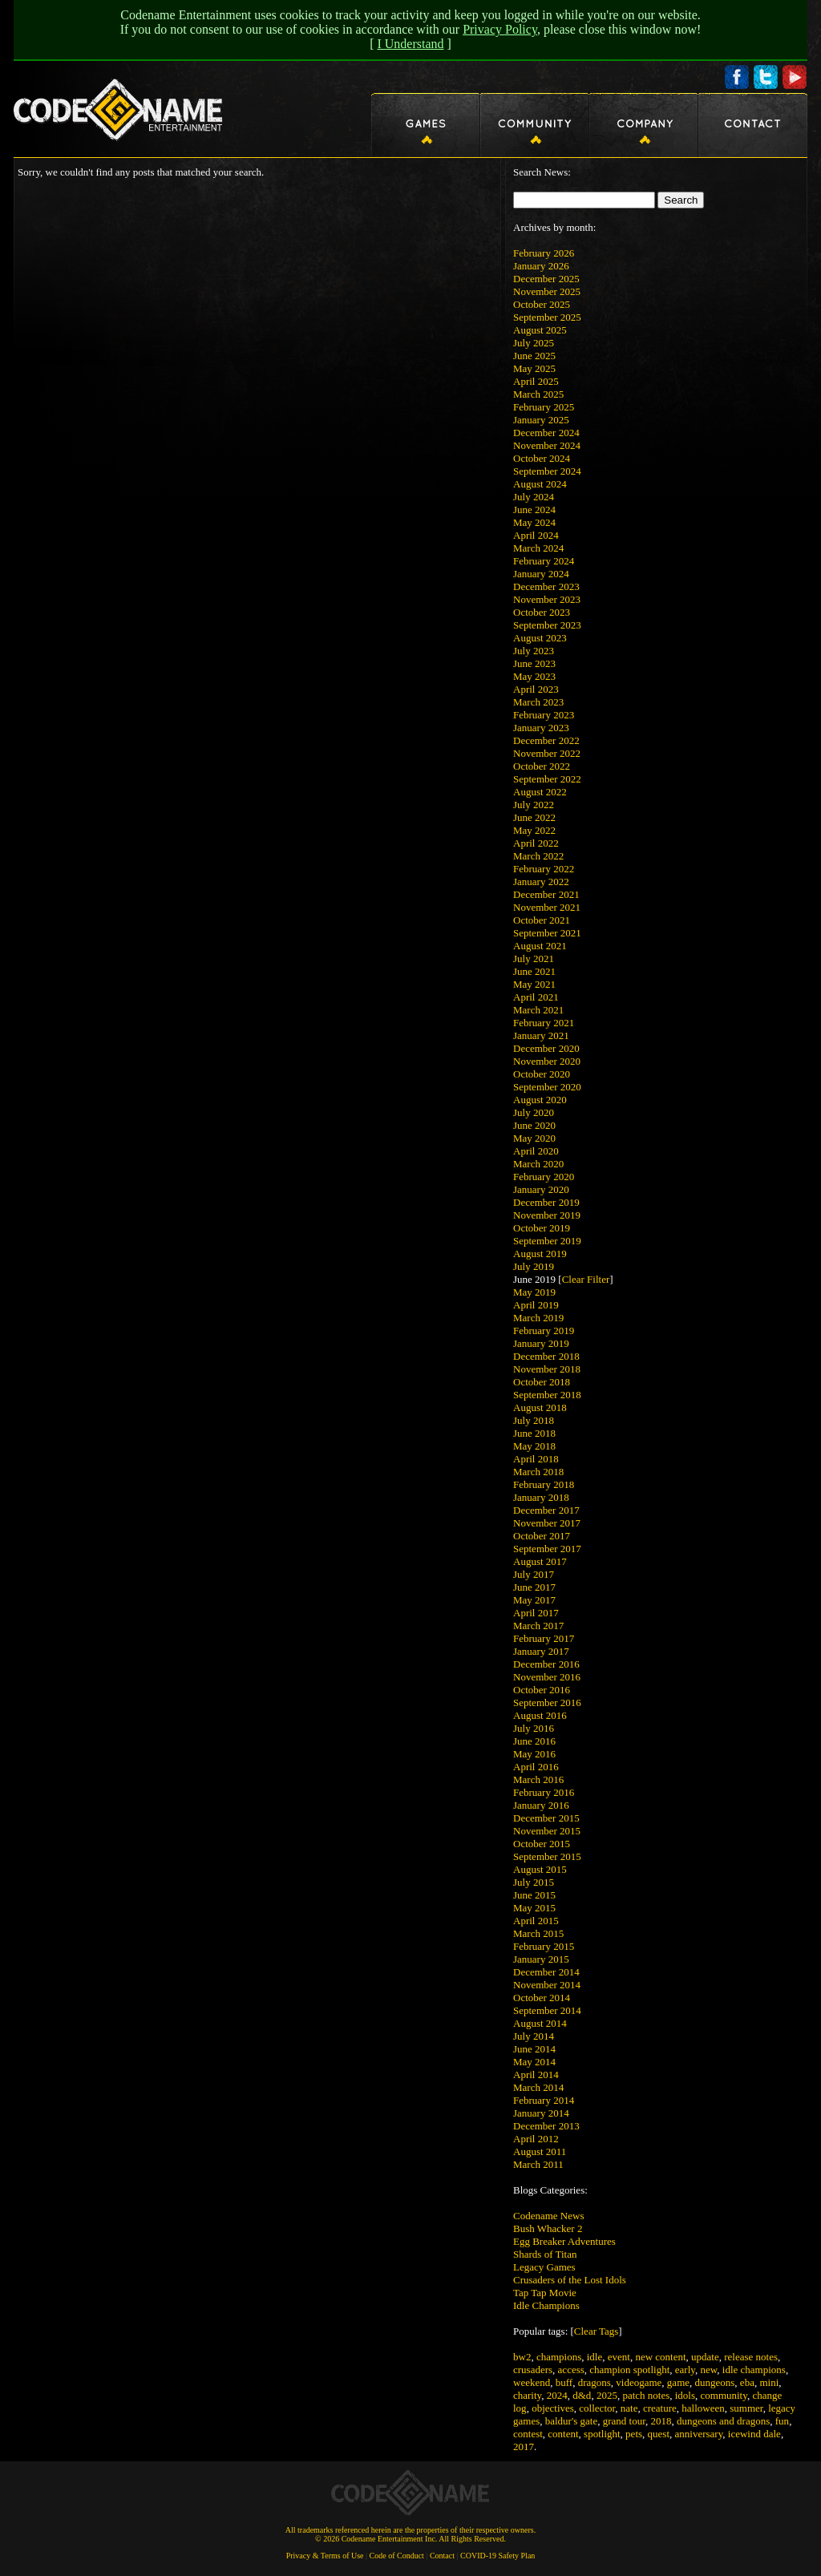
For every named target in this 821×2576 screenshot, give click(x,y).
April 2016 (536, 1767)
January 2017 (541, 1651)
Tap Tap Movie (544, 2293)
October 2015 (541, 1844)
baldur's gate (571, 2421)
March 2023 (538, 702)
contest (528, 2434)
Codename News (548, 2216)
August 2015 (540, 1869)
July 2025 (533, 343)
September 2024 (547, 471)
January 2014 (541, 2113)
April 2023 (536, 689)
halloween (702, 2408)
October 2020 (541, 1074)
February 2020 (543, 1177)
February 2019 (543, 1330)
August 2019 (540, 1254)
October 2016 (541, 1690)
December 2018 (546, 1356)
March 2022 (538, 856)
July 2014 (533, 2036)
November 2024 (546, 445)
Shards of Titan (544, 2254)
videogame (638, 2382)
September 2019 (547, 1241)
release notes (751, 2357)
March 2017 (538, 1626)
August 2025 (540, 330)
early (685, 2370)
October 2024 (541, 458)
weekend (531, 2382)
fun (782, 2421)
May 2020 (534, 1138)
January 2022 (541, 882)
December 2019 (546, 1202)
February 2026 (543, 253)
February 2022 (543, 869)
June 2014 (534, 2049)
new (708, 2370)
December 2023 (546, 586)
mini (769, 2382)
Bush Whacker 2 (547, 2228)
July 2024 (533, 497)
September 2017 (547, 1549)
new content (660, 2357)
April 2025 (536, 381)
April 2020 (536, 1151)
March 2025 (538, 394)
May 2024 (534, 522)
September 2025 (547, 317)
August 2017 (540, 1561)
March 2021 (538, 1010)
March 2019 (538, 1318)
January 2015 (541, 1959)
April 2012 (536, 2139)
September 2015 (547, 1856)
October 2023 (541, 612)
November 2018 (546, 1369)
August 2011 (539, 2151)
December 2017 (546, 1510)
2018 (661, 2421)
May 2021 (534, 984)
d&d (581, 2395)
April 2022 (536, 843)
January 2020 (541, 1189)
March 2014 (538, 2087)
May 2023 (534, 676)
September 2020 (547, 1087)
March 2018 (538, 1472)
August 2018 (540, 1407)
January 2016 (541, 1805)
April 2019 (536, 1305)
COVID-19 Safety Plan (497, 2555)
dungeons (715, 2382)
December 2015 (546, 1818)
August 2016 (540, 1715)
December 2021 (546, 894)
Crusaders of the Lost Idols (569, 2280)
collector (597, 2408)
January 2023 (541, 728)
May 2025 (534, 368)
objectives (553, 2408)
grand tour (624, 2421)
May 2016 (534, 1754)
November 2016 (546, 1677)
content (563, 2434)
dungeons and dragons (723, 2421)
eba (747, 2382)
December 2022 (546, 740)
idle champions (754, 2370)
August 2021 (540, 946)
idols (685, 2395)
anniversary (699, 2434)
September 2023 (547, 625)
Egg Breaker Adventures (564, 2241)
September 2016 (547, 1702)
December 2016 (546, 1664)
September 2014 (547, 2010)
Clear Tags (596, 2331)
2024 (557, 2395)
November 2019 (546, 1215)
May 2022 (534, 830)
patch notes (645, 2395)
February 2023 (543, 715)
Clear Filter (586, 1279)
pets (633, 2434)
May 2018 (534, 1446)
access (571, 2370)
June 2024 (534, 509)
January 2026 (541, 266)
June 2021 (534, 971)
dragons (594, 2382)
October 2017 (541, 1536)
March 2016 (538, 1779)
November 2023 (546, 599)
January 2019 (541, 1343)
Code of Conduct (397, 2555)
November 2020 (546, 1061)
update (705, 2357)
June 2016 (534, 1741)
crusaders (532, 2370)
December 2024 (546, 433)
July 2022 (533, 805)
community (724, 2395)
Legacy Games (544, 2267)
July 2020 (533, 1112)
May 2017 (534, 1600)
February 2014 (543, 2100)
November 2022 (546, 753)
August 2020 (540, 1100)
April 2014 (536, 2074)
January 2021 (541, 1035)
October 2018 (541, 1382)
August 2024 (540, 484)
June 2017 (534, 1587)
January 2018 (541, 1497)
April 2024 (536, 535)
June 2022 (534, 817)
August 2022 (540, 792)
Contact (442, 2555)
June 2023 (534, 663)
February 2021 (543, 1023)
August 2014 (540, 2023)
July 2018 (533, 1420)
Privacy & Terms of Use (325, 2555)
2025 (607, 2395)
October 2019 (541, 1228)
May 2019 (534, 1292)
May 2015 (534, 1908)
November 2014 (546, 1985)
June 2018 (534, 1433)
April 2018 (536, 1459)
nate (629, 2408)
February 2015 (543, 1946)
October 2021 (541, 920)
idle (595, 2357)
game (678, 2382)
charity (527, 2395)
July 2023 (533, 651)
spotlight (602, 2434)
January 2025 (541, 420)
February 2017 (543, 1638)
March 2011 (538, 2164)
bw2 (522, 2357)
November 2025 (546, 291)
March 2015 (538, 1933)
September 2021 (547, 933)
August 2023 (540, 638)
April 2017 (536, 1613)
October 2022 (541, 766)
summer (746, 2408)
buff (564, 2382)
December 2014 (546, 1972)
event (619, 2357)
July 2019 (533, 1266)
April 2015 (536, 1921)
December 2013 (546, 2126)
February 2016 (543, 1792)
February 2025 (543, 407)
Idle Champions (546, 2305)
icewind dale (754, 2434)
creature (660, 2408)
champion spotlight (629, 2370)
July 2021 (533, 958)
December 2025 (546, 279)
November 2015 (546, 1831)
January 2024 (541, 574)
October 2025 (541, 304)
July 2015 (533, 1882)
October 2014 (541, 1998)
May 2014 (534, 2062)
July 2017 (533, 1574)
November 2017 (546, 1523)
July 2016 (533, 1728)
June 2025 (534, 356)
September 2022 (547, 779)
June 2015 (534, 1895)
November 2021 (546, 907)
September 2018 (547, 1395)
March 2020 (538, 1164)
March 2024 (538, 548)
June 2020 (534, 1125)
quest (658, 2434)
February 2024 (543, 561)
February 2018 (543, 1484)
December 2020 (546, 1048)
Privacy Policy (500, 29)
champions (558, 2357)
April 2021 (536, 997)
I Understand (410, 44)
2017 (523, 2447)
